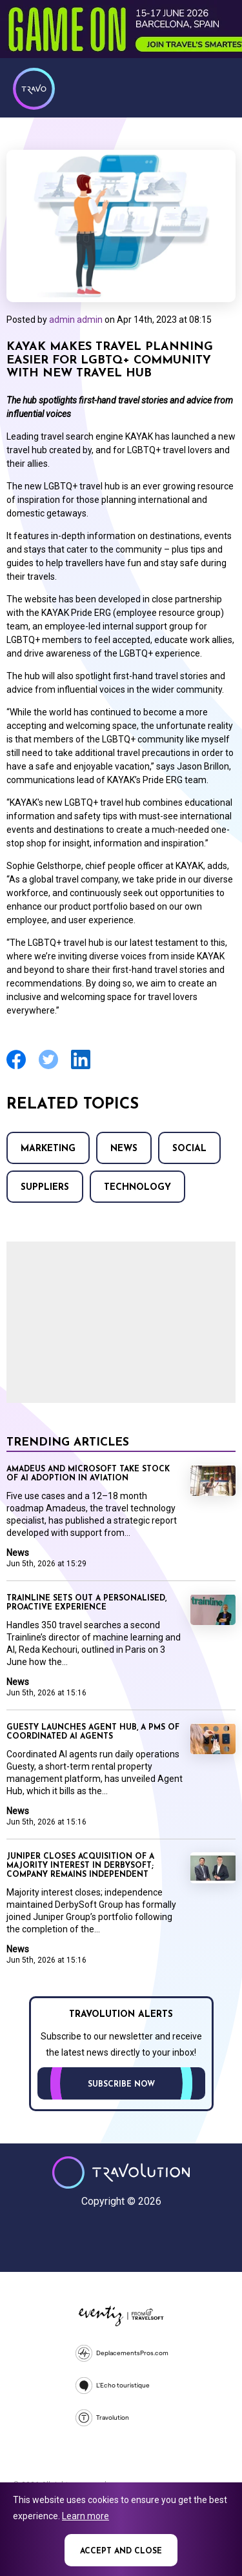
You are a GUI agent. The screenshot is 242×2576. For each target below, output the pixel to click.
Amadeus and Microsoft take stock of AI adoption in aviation (88, 1474)
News (123, 1149)
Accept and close (121, 2551)
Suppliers (45, 1187)
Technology (137, 1187)
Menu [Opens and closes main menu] (216, 87)
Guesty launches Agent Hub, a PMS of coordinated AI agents (92, 1732)
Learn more (85, 2516)
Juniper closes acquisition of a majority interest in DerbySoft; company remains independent (80, 1866)
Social (189, 1149)
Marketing (48, 1149)
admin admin (76, 319)
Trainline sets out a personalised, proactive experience (86, 1603)
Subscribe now (121, 2085)
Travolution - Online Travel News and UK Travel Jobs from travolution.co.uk (121, 2172)
